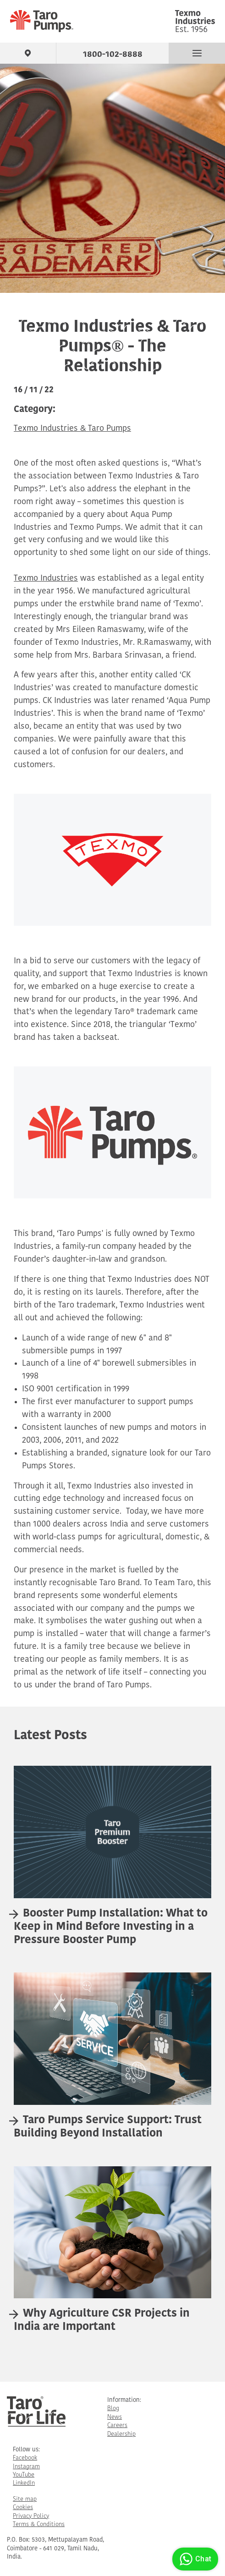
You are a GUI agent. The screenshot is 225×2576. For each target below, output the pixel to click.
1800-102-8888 (113, 53)
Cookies (23, 2507)
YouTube (23, 2475)
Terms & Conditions (39, 2524)
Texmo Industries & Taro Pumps (72, 428)
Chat (194, 2559)
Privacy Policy (31, 2516)
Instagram (26, 2467)
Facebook (25, 2458)
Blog (113, 2408)
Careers (117, 2425)
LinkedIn (24, 2483)
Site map (25, 2499)
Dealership (121, 2434)
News (114, 2417)
